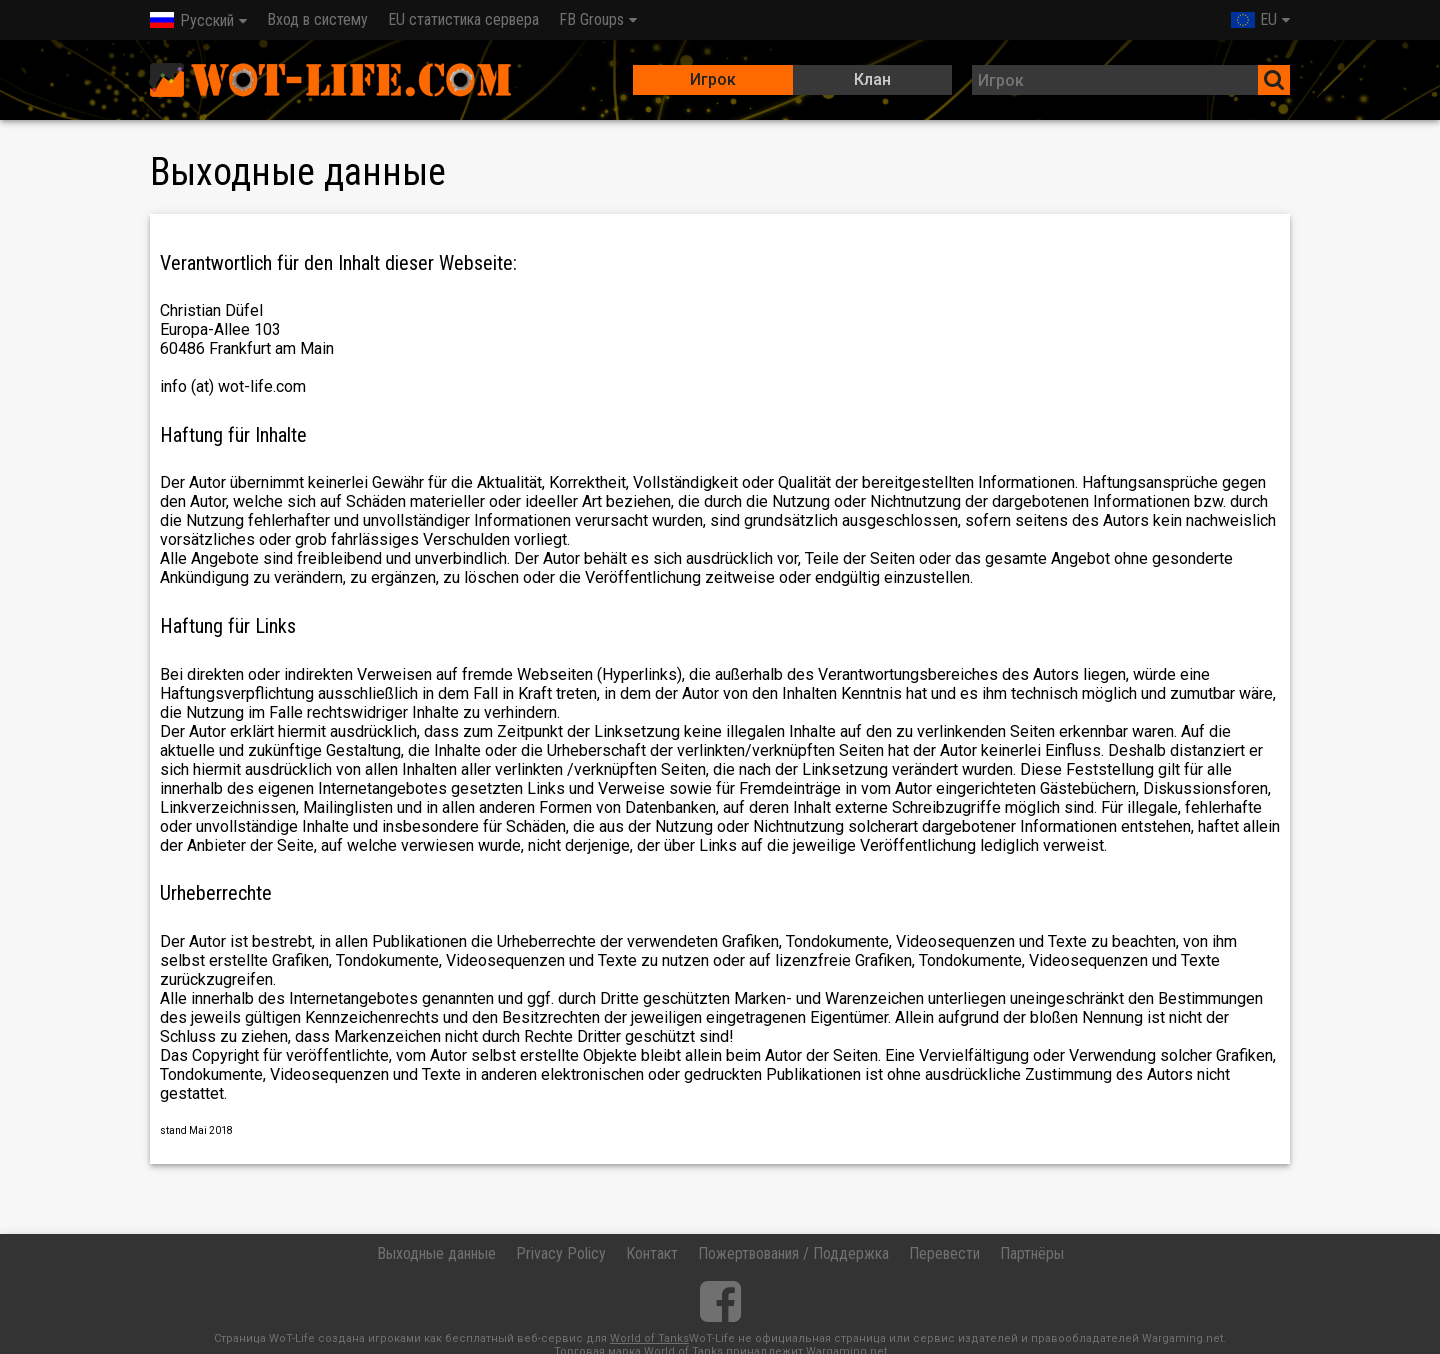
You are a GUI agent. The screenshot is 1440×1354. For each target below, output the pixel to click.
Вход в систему (317, 19)
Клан (872, 79)
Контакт (652, 1253)
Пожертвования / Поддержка (793, 1253)
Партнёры (1032, 1253)
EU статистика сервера (463, 19)
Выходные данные (436, 1253)
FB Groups (591, 19)
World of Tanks (649, 1338)
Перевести (944, 1253)
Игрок (713, 79)
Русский (192, 20)
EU (1254, 19)
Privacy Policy (561, 1253)
